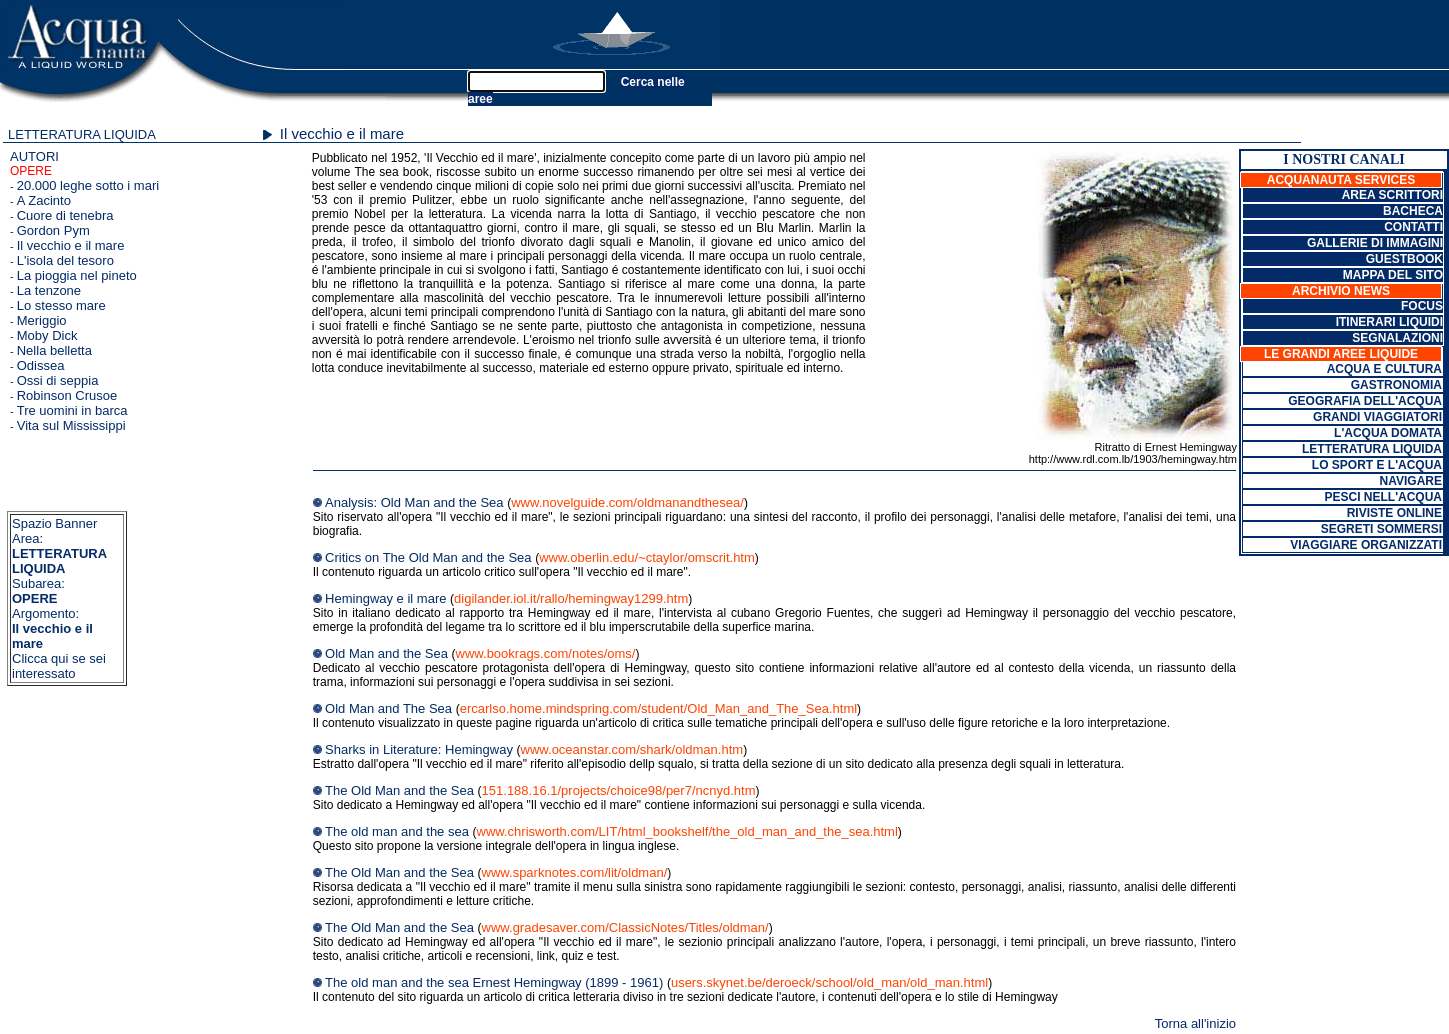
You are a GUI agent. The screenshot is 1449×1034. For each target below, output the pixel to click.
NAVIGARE (1411, 481)
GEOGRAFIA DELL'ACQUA (1365, 401)
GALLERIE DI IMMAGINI (1375, 243)
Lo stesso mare (61, 305)
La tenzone (49, 290)
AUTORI (34, 156)
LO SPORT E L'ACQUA (1377, 465)
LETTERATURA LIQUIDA (82, 134)
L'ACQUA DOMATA (1388, 433)
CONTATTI (1413, 227)
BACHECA (1413, 211)
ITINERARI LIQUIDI (1389, 322)
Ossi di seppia (58, 380)
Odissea (41, 365)
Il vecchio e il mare (71, 245)
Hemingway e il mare (387, 598)
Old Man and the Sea (388, 653)
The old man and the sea (398, 831)
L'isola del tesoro (65, 260)
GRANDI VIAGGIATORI (1377, 417)
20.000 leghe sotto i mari (88, 185)
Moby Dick (47, 335)
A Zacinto (44, 200)
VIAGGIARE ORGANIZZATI (1366, 545)
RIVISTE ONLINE (1394, 513)
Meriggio (42, 320)
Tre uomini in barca (72, 410)
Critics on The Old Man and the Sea (430, 557)
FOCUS (1422, 306)
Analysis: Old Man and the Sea (416, 502)
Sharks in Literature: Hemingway (420, 749)
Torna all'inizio (1195, 1023)
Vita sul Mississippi (71, 425)
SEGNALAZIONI (1397, 338)
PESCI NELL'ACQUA (1383, 497)
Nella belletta (54, 350)
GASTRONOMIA (1396, 385)
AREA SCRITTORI (1392, 195)
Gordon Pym (53, 230)
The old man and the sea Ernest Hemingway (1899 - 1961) (496, 982)
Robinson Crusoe (67, 395)
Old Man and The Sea (390, 708)
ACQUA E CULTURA (1384, 369)
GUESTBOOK (1404, 259)
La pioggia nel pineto (77, 275)
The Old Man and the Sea (401, 790)
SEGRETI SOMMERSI (1381, 529)
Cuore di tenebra (65, 215)
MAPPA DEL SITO (1393, 275)
